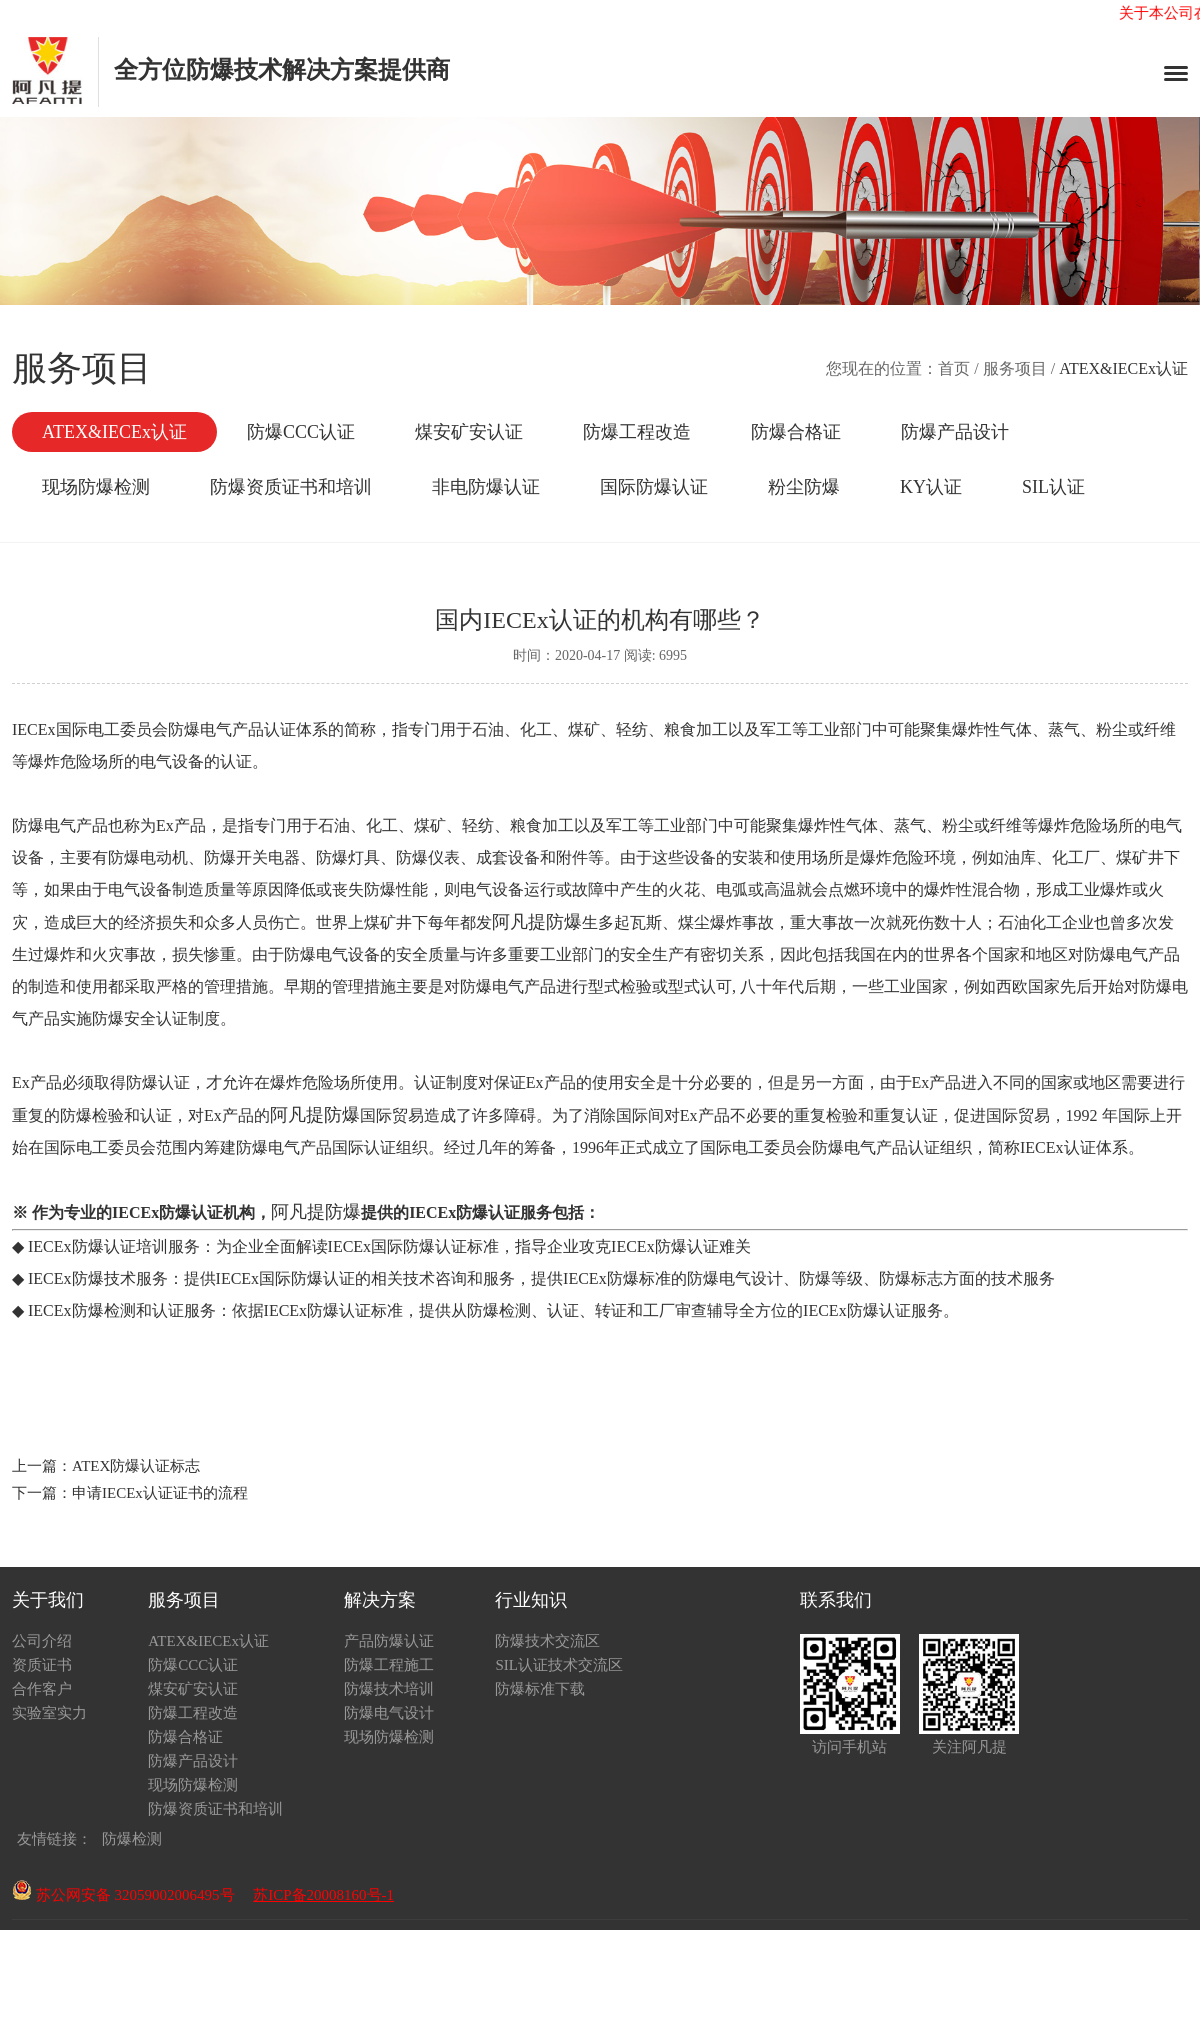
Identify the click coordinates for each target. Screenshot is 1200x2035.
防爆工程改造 (637, 432)
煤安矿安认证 (469, 432)
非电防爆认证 (486, 487)
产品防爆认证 (389, 1641)
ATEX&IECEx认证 (114, 432)
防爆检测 (132, 1839)
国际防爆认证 (654, 487)
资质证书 (42, 1665)
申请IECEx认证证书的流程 (160, 1493)
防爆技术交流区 (547, 1641)
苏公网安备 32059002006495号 (123, 1895)
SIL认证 (1053, 487)
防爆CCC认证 (301, 432)
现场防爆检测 (96, 487)
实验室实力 (49, 1713)
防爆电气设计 (389, 1713)
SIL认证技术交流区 (559, 1665)
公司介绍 (42, 1641)
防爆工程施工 (389, 1665)
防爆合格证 (796, 432)
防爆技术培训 (389, 1689)
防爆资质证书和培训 (291, 487)
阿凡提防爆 (537, 922)
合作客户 (42, 1689)
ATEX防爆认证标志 (136, 1466)
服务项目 (1015, 368)
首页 (954, 368)
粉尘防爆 (804, 487)
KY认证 (931, 487)
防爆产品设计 (955, 432)
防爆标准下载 (540, 1689)
